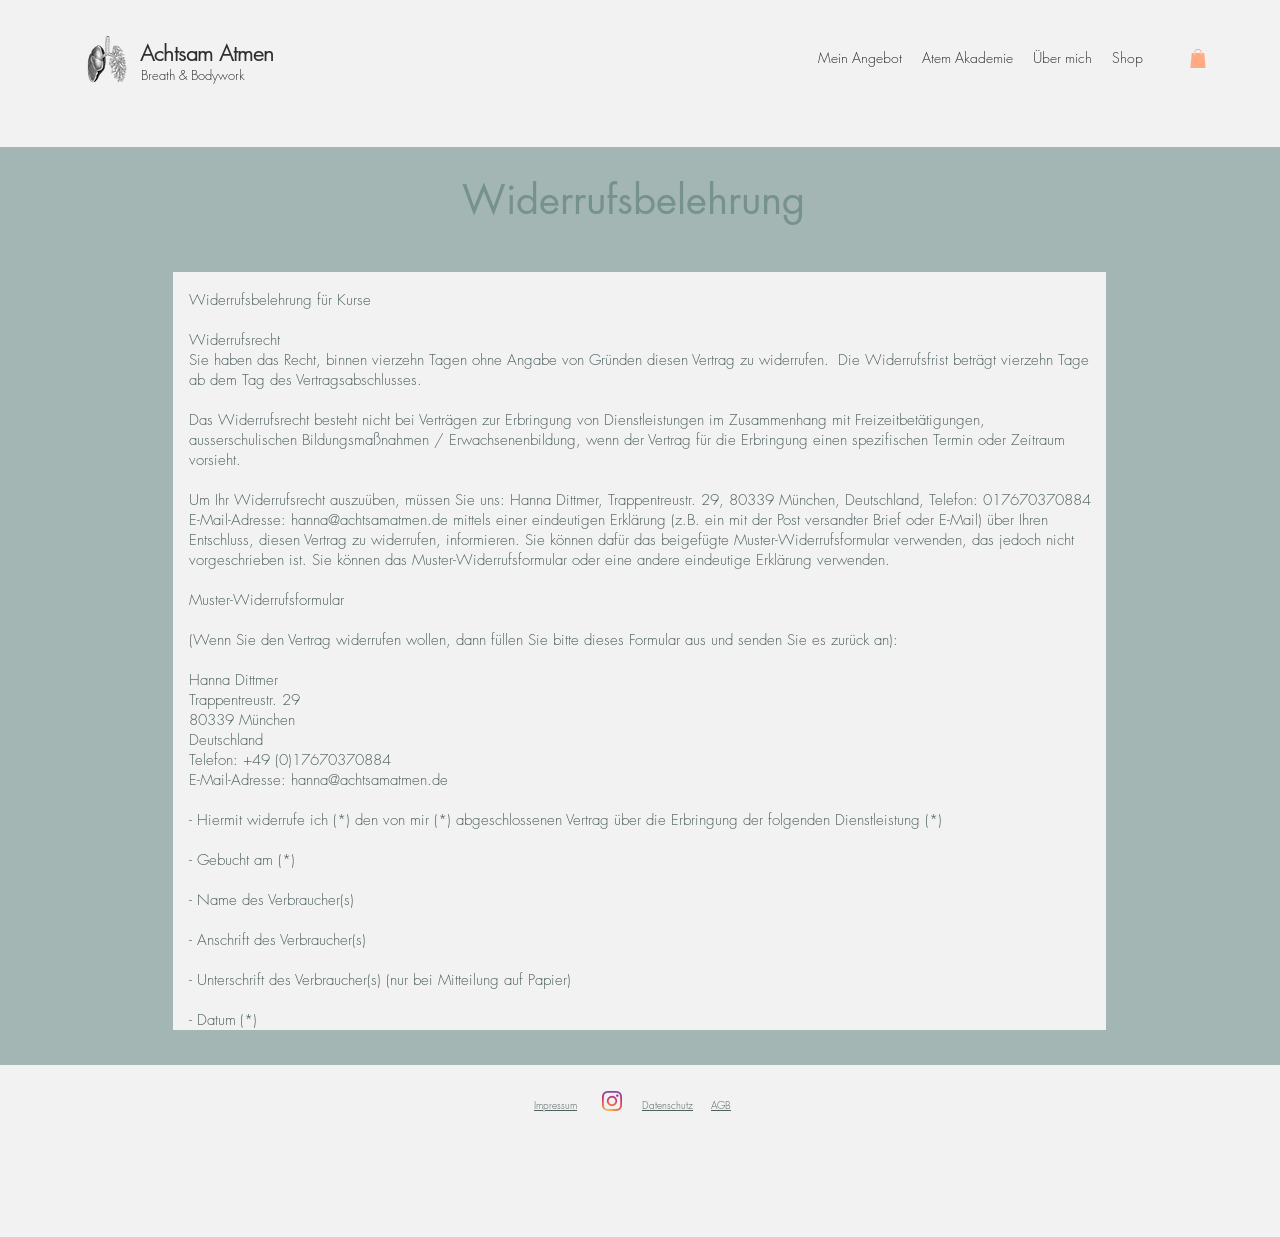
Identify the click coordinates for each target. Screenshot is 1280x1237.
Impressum (555, 1105)
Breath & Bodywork (193, 75)
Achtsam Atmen (207, 53)
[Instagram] (612, 1101)
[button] (1198, 58)
